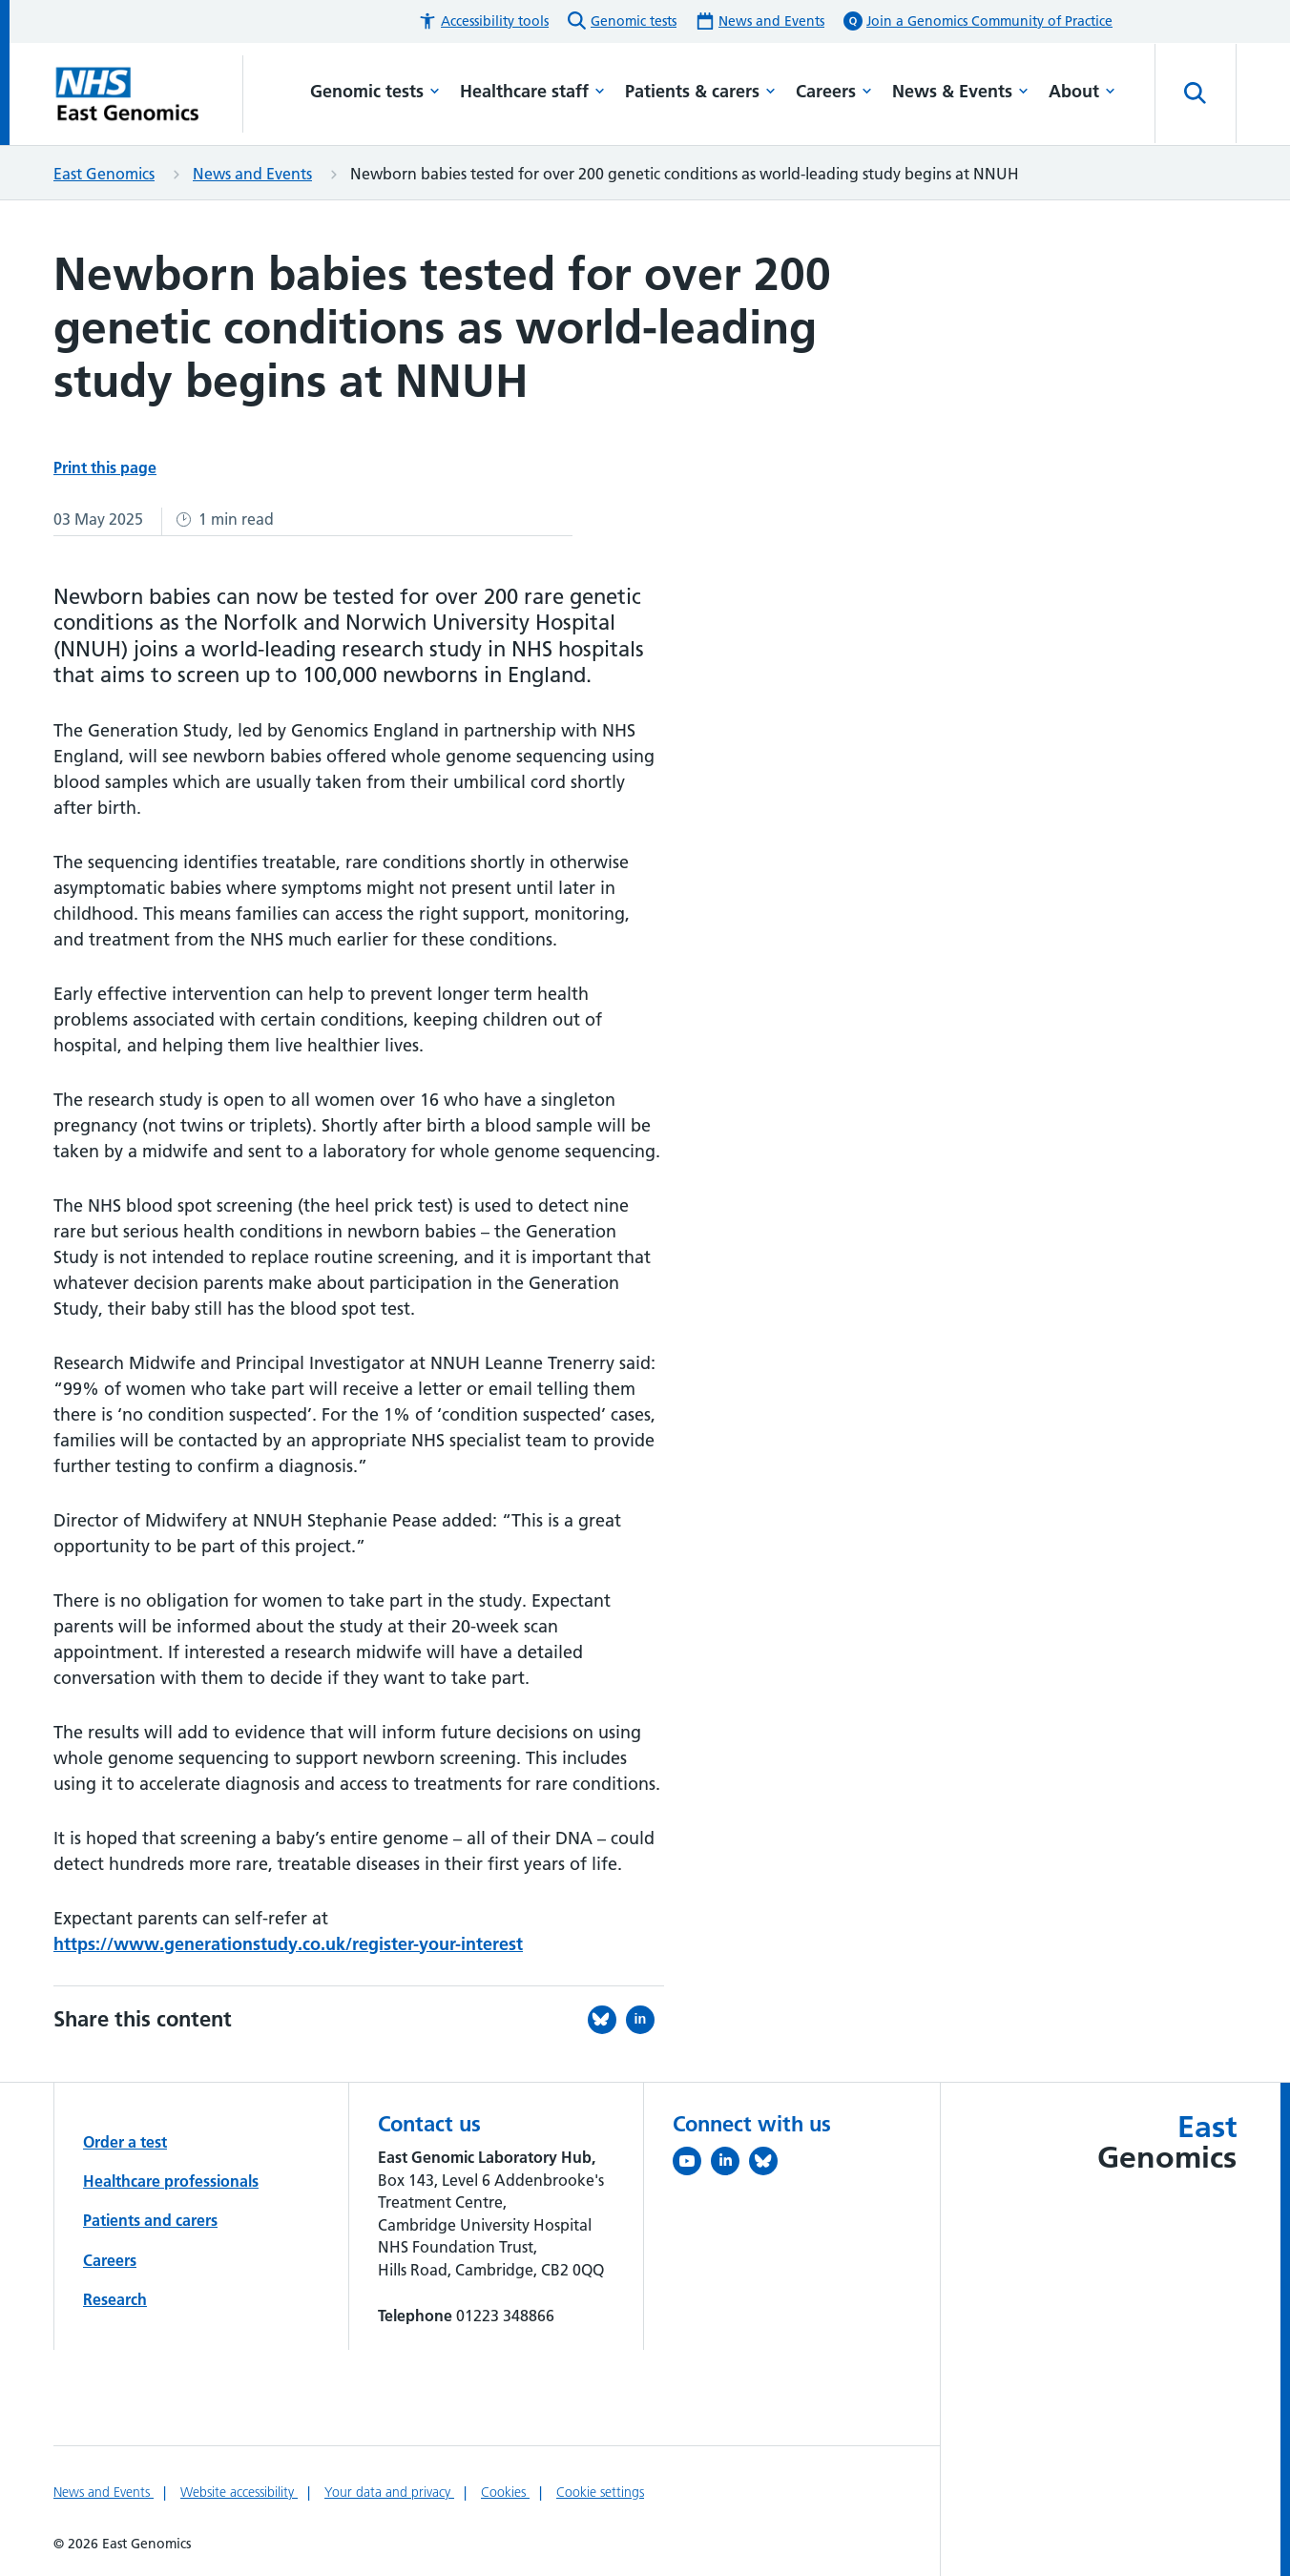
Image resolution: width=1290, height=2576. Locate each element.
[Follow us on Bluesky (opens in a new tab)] (768, 2165)
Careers (834, 91)
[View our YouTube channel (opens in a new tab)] (692, 2165)
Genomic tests (375, 91)
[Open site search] (1196, 93)
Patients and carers (150, 2220)
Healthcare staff (532, 91)
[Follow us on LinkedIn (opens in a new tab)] (730, 2165)
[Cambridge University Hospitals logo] (148, 93)
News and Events (252, 173)
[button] (483, 21)
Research (115, 2299)
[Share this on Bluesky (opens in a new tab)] (607, 2019)
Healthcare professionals (171, 2181)
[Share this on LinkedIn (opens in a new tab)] (645, 2019)
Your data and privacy (389, 2492)
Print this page (104, 467)
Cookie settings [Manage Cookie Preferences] (600, 2492)
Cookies (505, 2492)
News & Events (960, 91)
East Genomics (104, 173)
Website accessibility (239, 2492)
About (1082, 91)
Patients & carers (700, 91)
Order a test (125, 2141)
